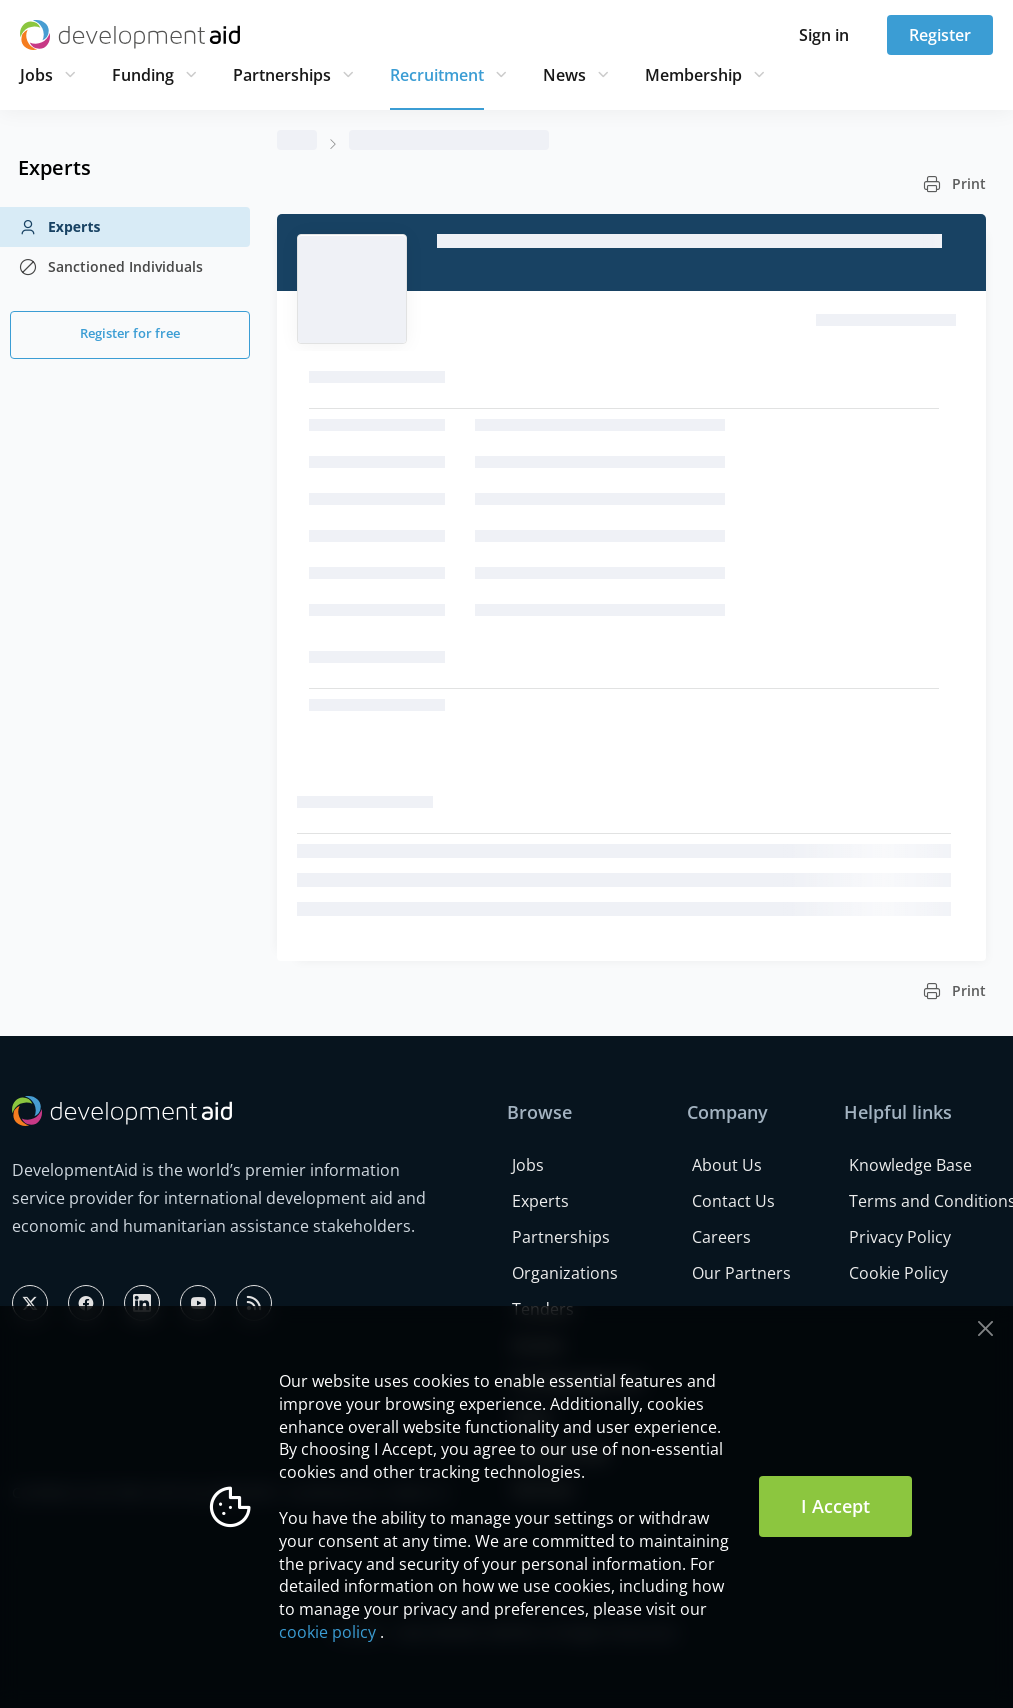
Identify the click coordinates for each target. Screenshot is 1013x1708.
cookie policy (327, 1632)
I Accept (835, 1506)
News (564, 75)
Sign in (824, 35)
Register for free (130, 333)
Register (940, 35)
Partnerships (282, 75)
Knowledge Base (910, 1165)
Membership (693, 75)
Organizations (565, 1273)
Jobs (36, 75)
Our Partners (741, 1273)
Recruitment (437, 75)
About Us (727, 1165)
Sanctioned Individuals (110, 267)
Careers (721, 1237)
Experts (59, 227)
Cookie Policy (898, 1273)
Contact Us (733, 1201)
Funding (143, 75)
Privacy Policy (900, 1237)
